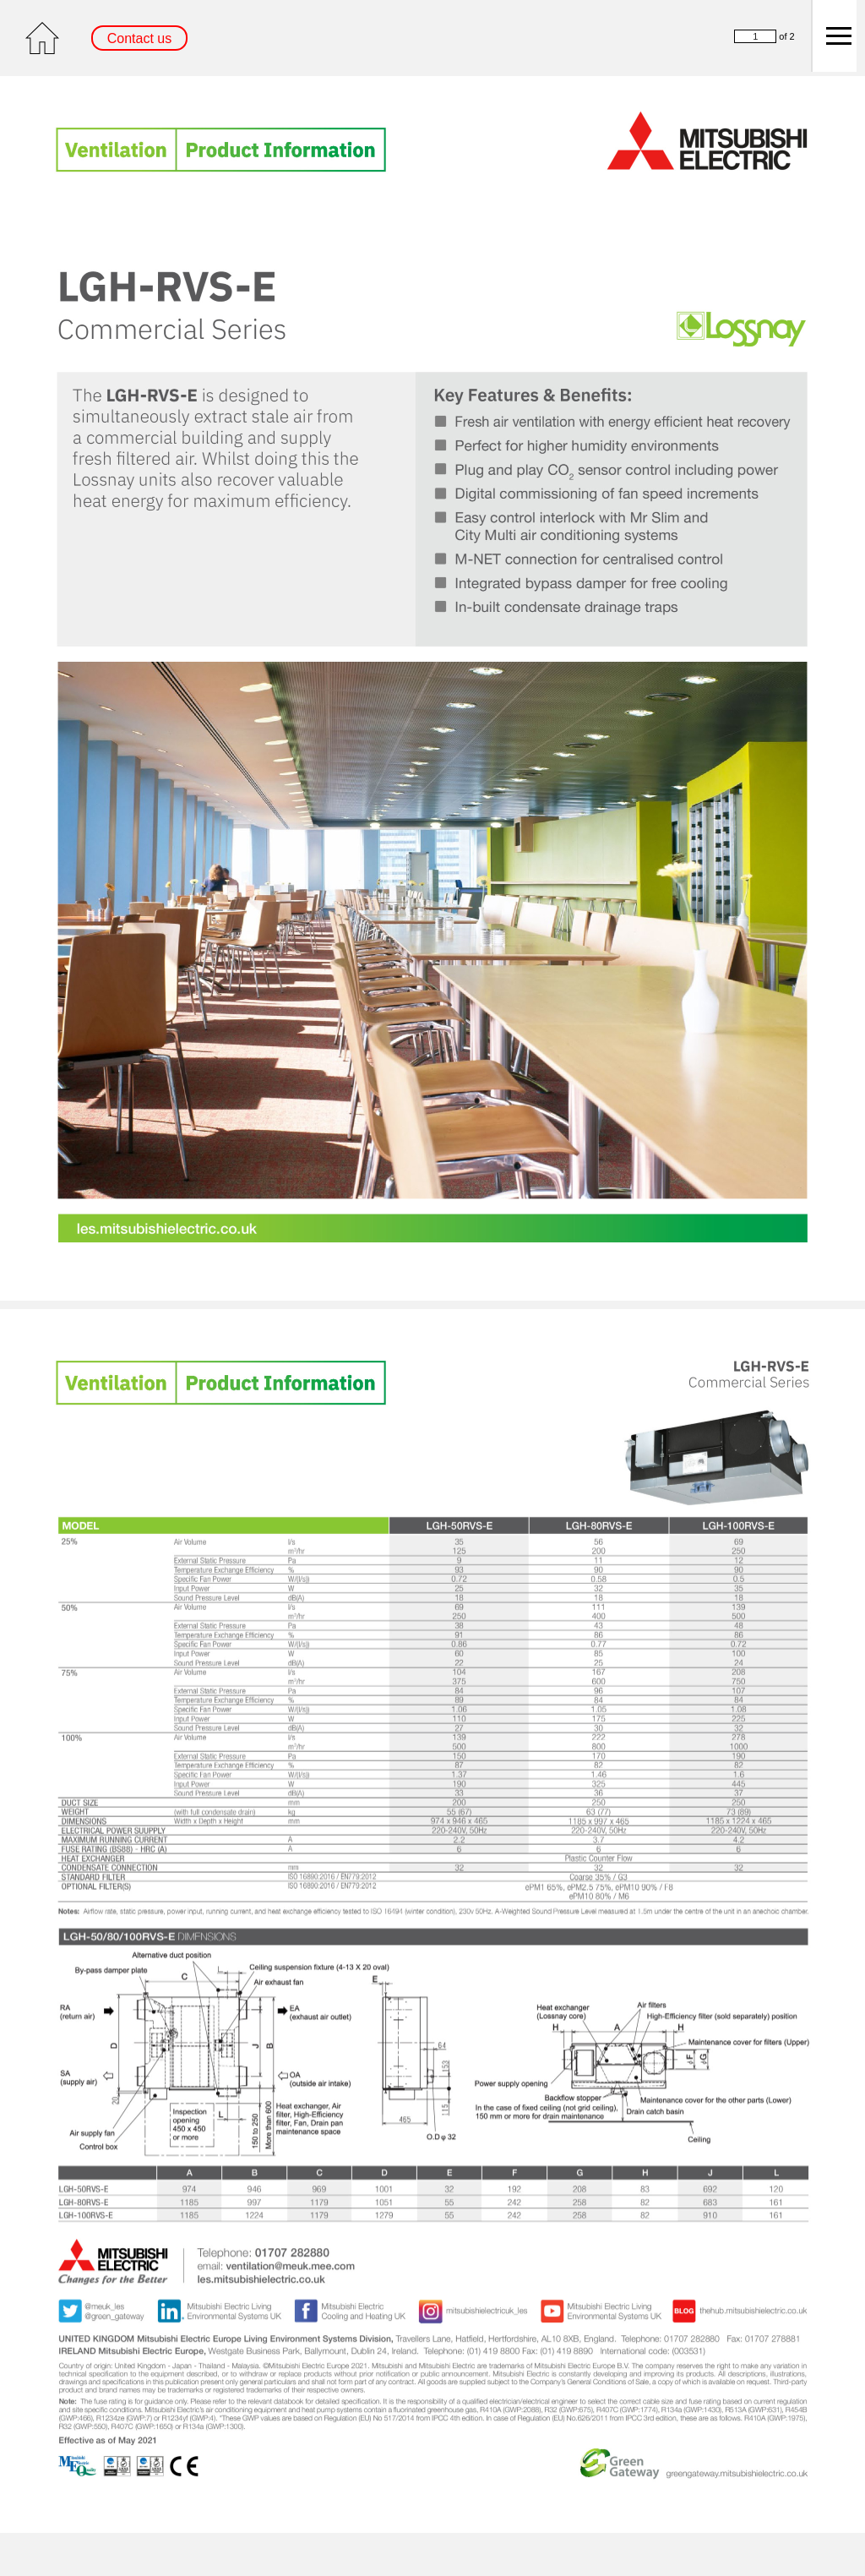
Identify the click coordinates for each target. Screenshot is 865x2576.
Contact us (139, 38)
